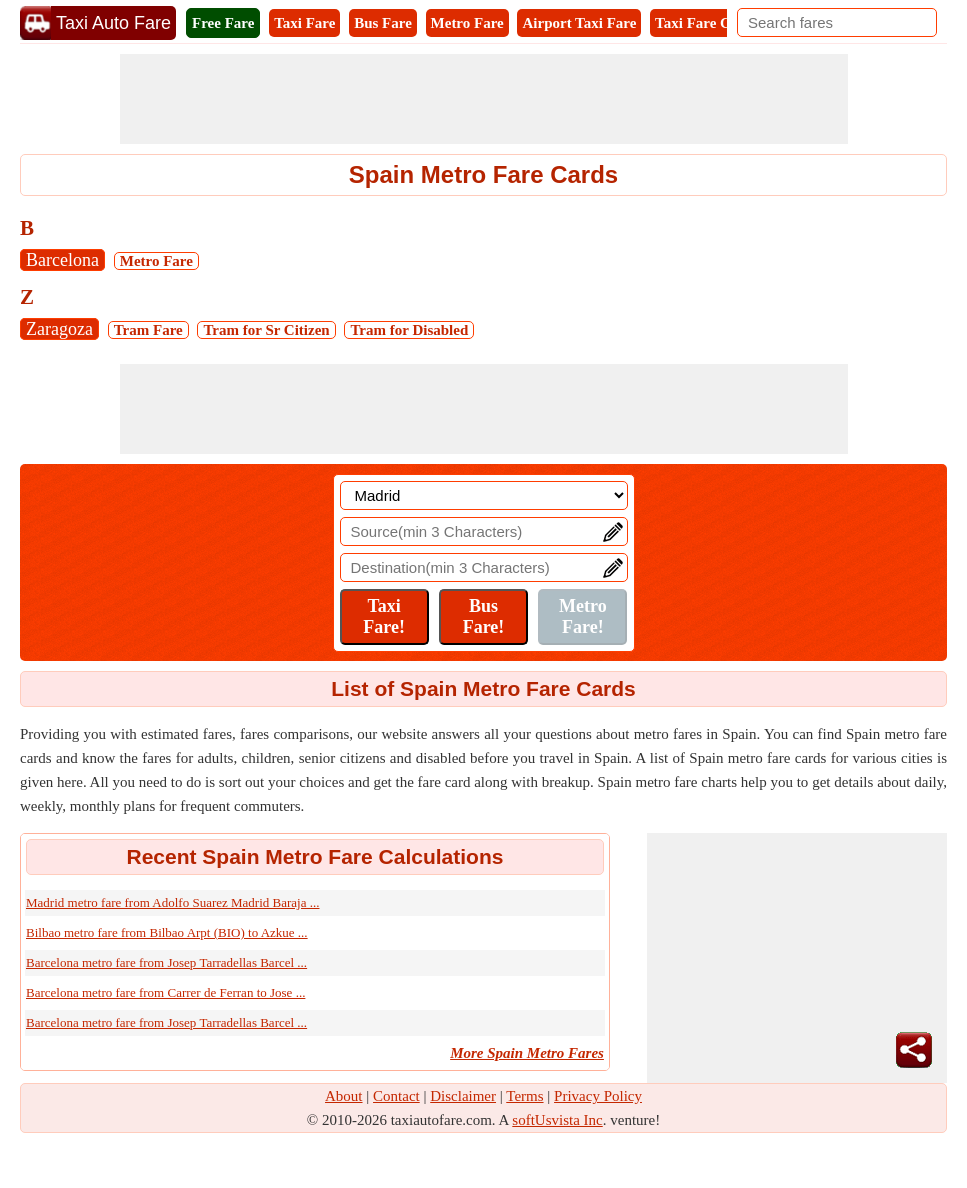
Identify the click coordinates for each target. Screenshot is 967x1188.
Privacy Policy (598, 1096)
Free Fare (223, 23)
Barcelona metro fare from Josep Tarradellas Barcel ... (166, 962)
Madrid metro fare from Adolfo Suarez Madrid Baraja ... (172, 902)
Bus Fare (383, 23)
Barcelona (62, 260)
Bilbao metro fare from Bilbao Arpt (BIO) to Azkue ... (167, 932)
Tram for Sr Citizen (266, 330)
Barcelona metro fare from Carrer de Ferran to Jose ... (165, 992)
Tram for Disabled (409, 330)
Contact (396, 1096)
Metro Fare (467, 23)
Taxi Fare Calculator (721, 23)
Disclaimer (463, 1096)
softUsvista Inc (557, 1120)
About (344, 1096)
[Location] (484, 495)
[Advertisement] (484, 99)
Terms (524, 1096)
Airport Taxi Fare (579, 23)
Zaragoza (59, 329)
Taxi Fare (304, 23)
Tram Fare (148, 330)
